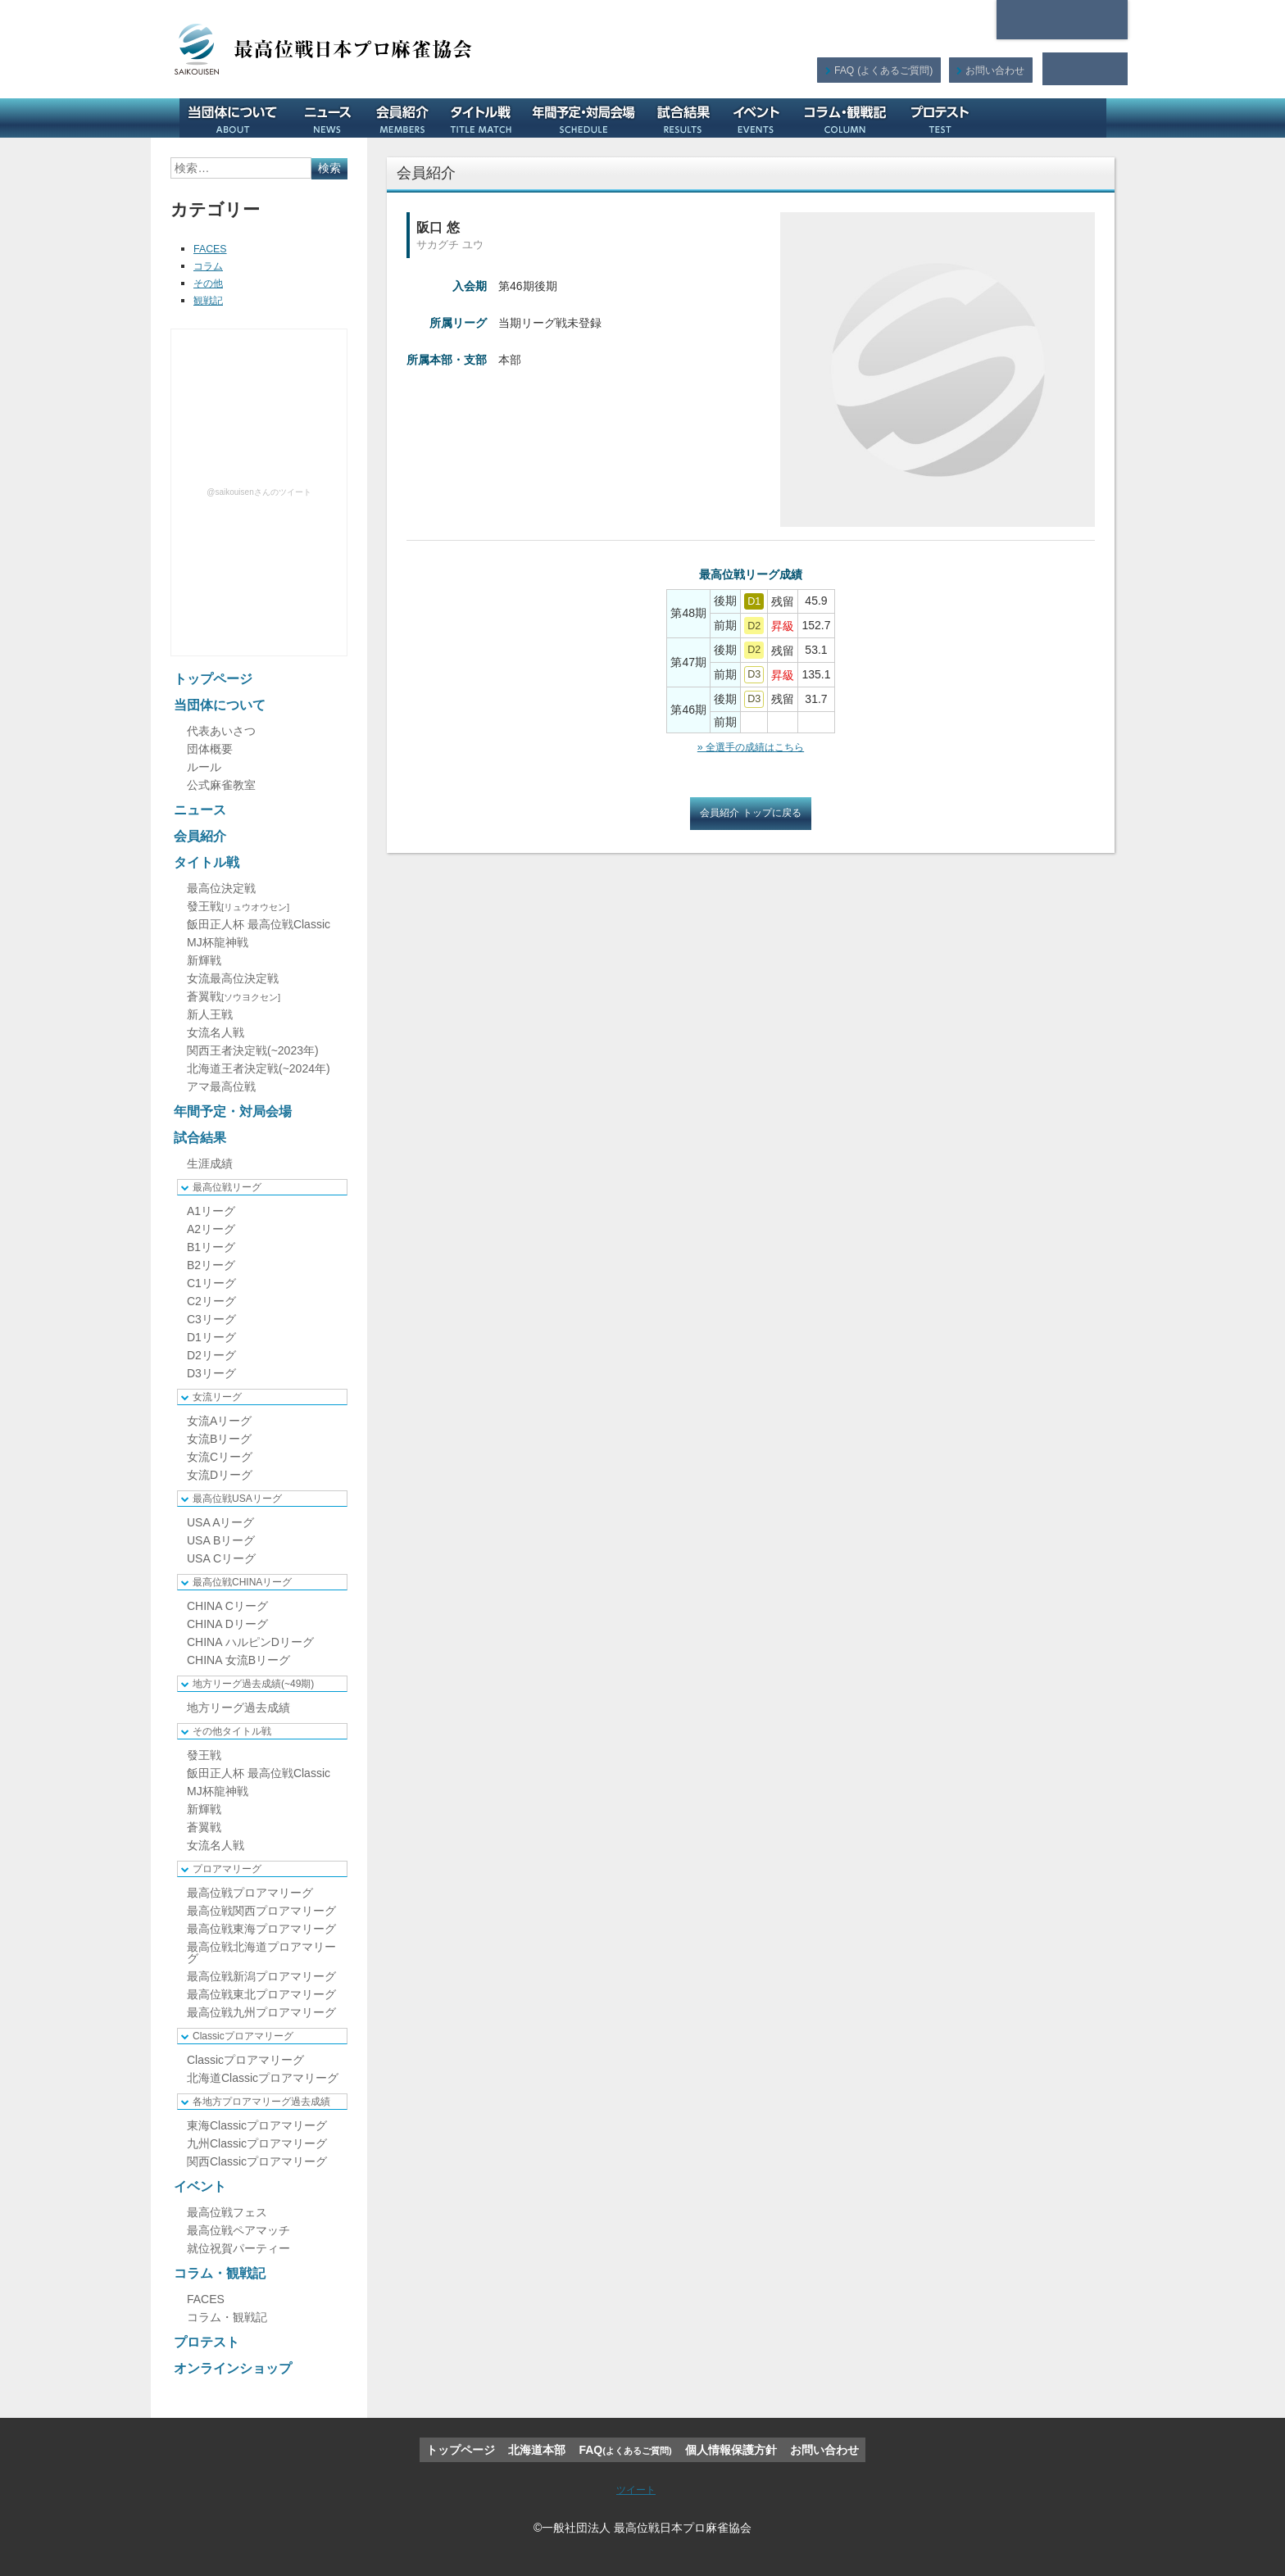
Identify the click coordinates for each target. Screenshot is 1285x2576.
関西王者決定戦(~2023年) (253, 1050)
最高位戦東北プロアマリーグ (261, 1994)
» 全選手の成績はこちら (750, 746)
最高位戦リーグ (227, 1187)
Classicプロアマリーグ (243, 2036)
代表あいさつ (221, 730)
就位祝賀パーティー (238, 2248)
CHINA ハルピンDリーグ (250, 1642)
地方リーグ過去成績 (238, 1707)
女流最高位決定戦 (233, 978)
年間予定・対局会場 (589, 118)
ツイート (636, 2489)
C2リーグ (211, 1301)
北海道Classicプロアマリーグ (262, 2077)
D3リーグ (211, 1373)
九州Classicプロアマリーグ (257, 2143)
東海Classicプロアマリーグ (257, 2125)
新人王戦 (210, 1014)
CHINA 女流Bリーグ (238, 1660)
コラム (210, 265)
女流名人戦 (215, 1032)
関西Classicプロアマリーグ (257, 2161)
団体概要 (210, 748)
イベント (762, 118)
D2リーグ (211, 1355)
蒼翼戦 (233, 996)
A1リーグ (211, 1211)
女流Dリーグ (219, 1474)
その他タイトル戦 (232, 1731)
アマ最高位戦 (221, 1086)
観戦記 (210, 299)
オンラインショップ (1047, 118)
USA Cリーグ (221, 1558)
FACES (212, 248)
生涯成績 (210, 1163)
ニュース (333, 118)
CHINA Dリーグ (227, 1623)
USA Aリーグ (220, 1522)
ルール (204, 766)
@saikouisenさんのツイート (259, 492)
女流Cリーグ (219, 1456)
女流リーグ (217, 1397)
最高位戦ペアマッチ (238, 2230)
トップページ (213, 679)
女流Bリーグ (219, 1438)
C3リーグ (211, 1319)
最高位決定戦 (221, 888)
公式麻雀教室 (221, 784)
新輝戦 (204, 960)
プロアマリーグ (227, 1869)
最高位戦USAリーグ (237, 1498)
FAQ (881, 69)
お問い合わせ (994, 69)
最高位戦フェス (227, 2212)
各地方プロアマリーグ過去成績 (261, 2102)
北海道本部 (1062, 19)
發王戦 (238, 906)
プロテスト (945, 118)
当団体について (238, 118)
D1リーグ (211, 1337)
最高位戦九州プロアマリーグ (261, 2012)
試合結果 (689, 118)
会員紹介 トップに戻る (751, 813)
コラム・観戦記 (850, 118)
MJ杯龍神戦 (217, 942)
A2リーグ (211, 1229)
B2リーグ (211, 1265)
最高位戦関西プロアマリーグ (261, 1910)
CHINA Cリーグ (227, 1605)
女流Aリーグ (219, 1420)
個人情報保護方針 (731, 2449)
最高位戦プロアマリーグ (250, 1892)
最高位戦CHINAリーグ (242, 1582)
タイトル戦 (487, 118)
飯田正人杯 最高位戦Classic (258, 924)
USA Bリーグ (221, 1540)
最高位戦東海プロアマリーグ (261, 1928)
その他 (210, 282)
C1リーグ (211, 1283)
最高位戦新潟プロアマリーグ (261, 1976)
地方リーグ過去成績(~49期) (253, 1684)
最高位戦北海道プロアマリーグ (261, 1952)
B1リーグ (211, 1247)
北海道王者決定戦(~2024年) (258, 1068)
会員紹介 (408, 118)
